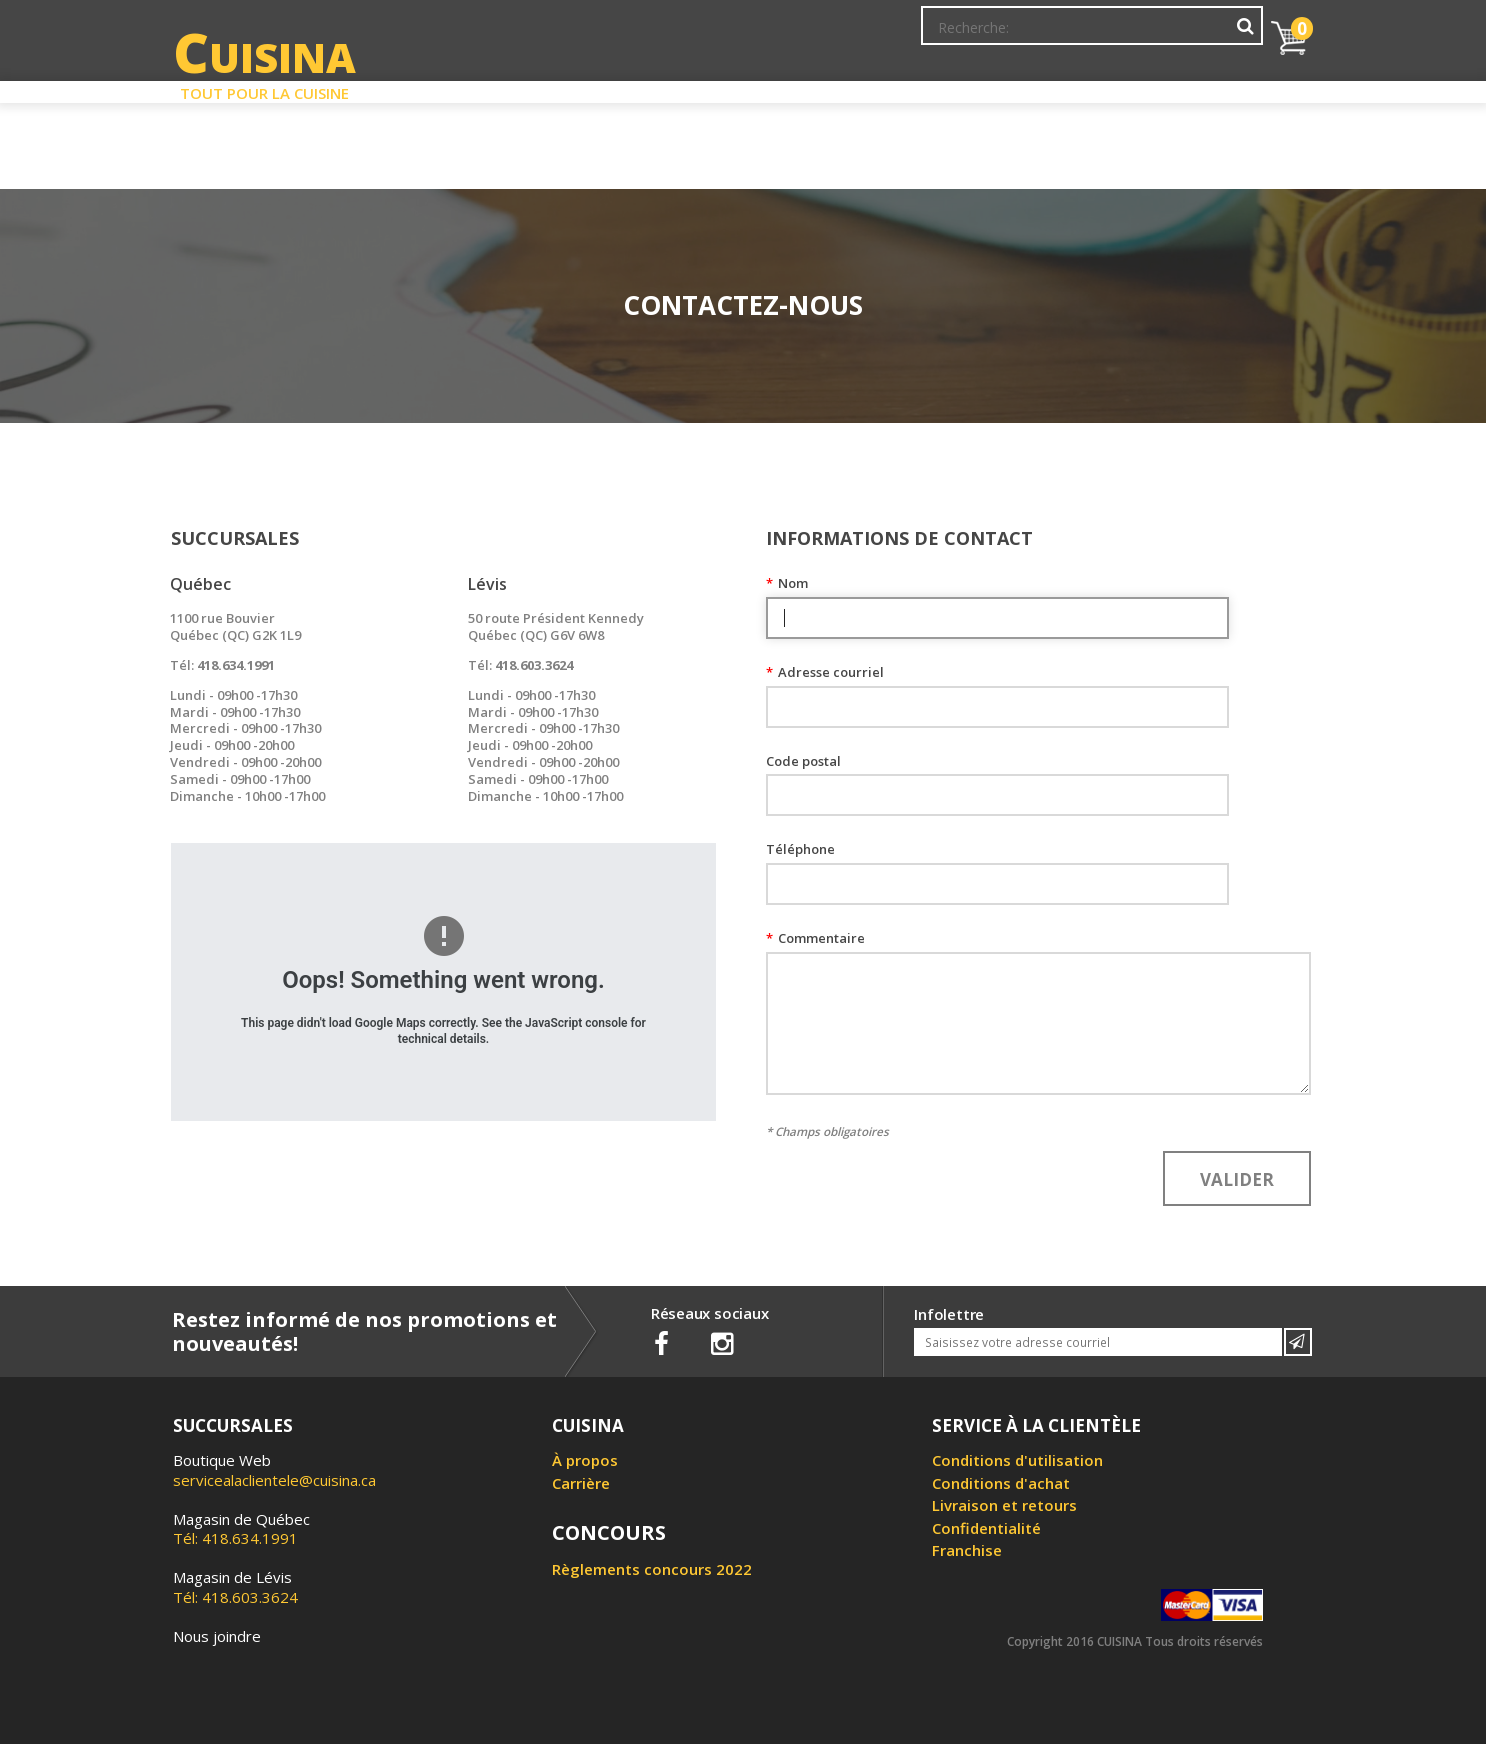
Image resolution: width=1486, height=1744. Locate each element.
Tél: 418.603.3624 (235, 1587)
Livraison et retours (1004, 1505)
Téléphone (800, 849)
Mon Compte (961, 35)
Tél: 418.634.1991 (241, 1529)
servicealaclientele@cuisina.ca (274, 1480)
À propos (585, 1460)
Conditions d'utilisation (1017, 1460)
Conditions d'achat (1001, 1483)
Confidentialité (986, 1528)
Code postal (803, 761)
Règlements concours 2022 (652, 1569)
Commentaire (815, 938)
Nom (787, 583)
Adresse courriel (825, 672)
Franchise (967, 1550)
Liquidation (742, 88)
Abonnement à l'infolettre (816, 35)
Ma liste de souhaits (1087, 35)
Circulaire (886, 88)
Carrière (581, 1483)
